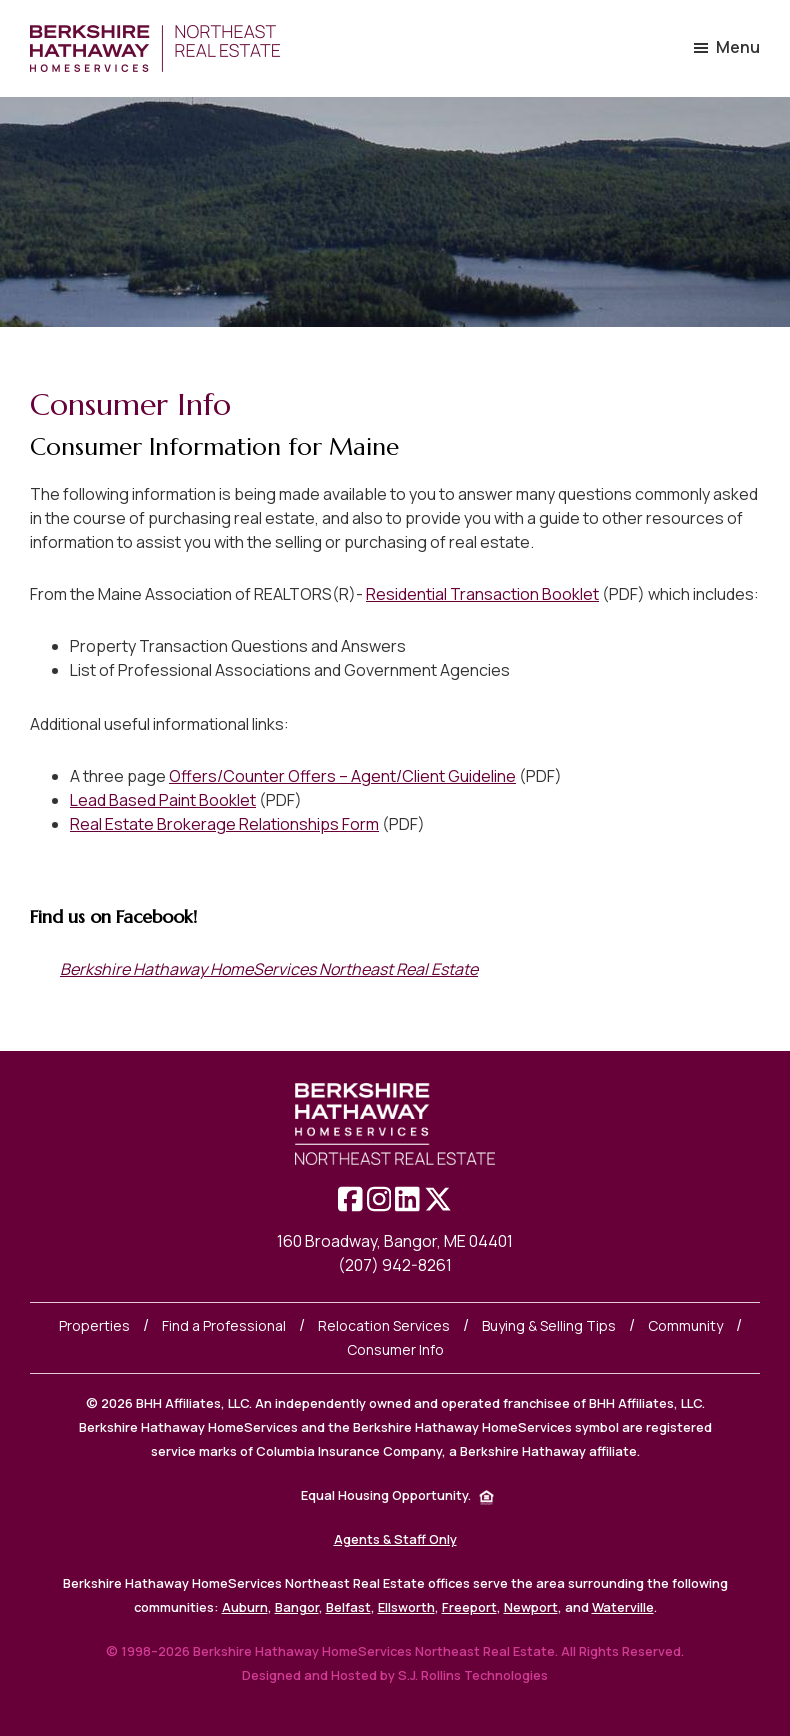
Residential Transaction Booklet (482, 594)
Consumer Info (395, 1349)
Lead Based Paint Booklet (163, 800)
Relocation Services (384, 1325)
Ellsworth (406, 1607)
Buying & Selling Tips (549, 1325)
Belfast (348, 1607)
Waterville (623, 1607)
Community (685, 1325)
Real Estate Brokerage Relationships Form (224, 824)
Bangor (297, 1607)
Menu (738, 47)
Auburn (245, 1607)
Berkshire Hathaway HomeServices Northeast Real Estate (269, 969)
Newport (531, 1607)
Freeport (469, 1607)
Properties (94, 1325)
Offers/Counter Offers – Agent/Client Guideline (342, 776)
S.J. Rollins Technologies (473, 1675)
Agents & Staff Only (395, 1539)
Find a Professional (224, 1325)
